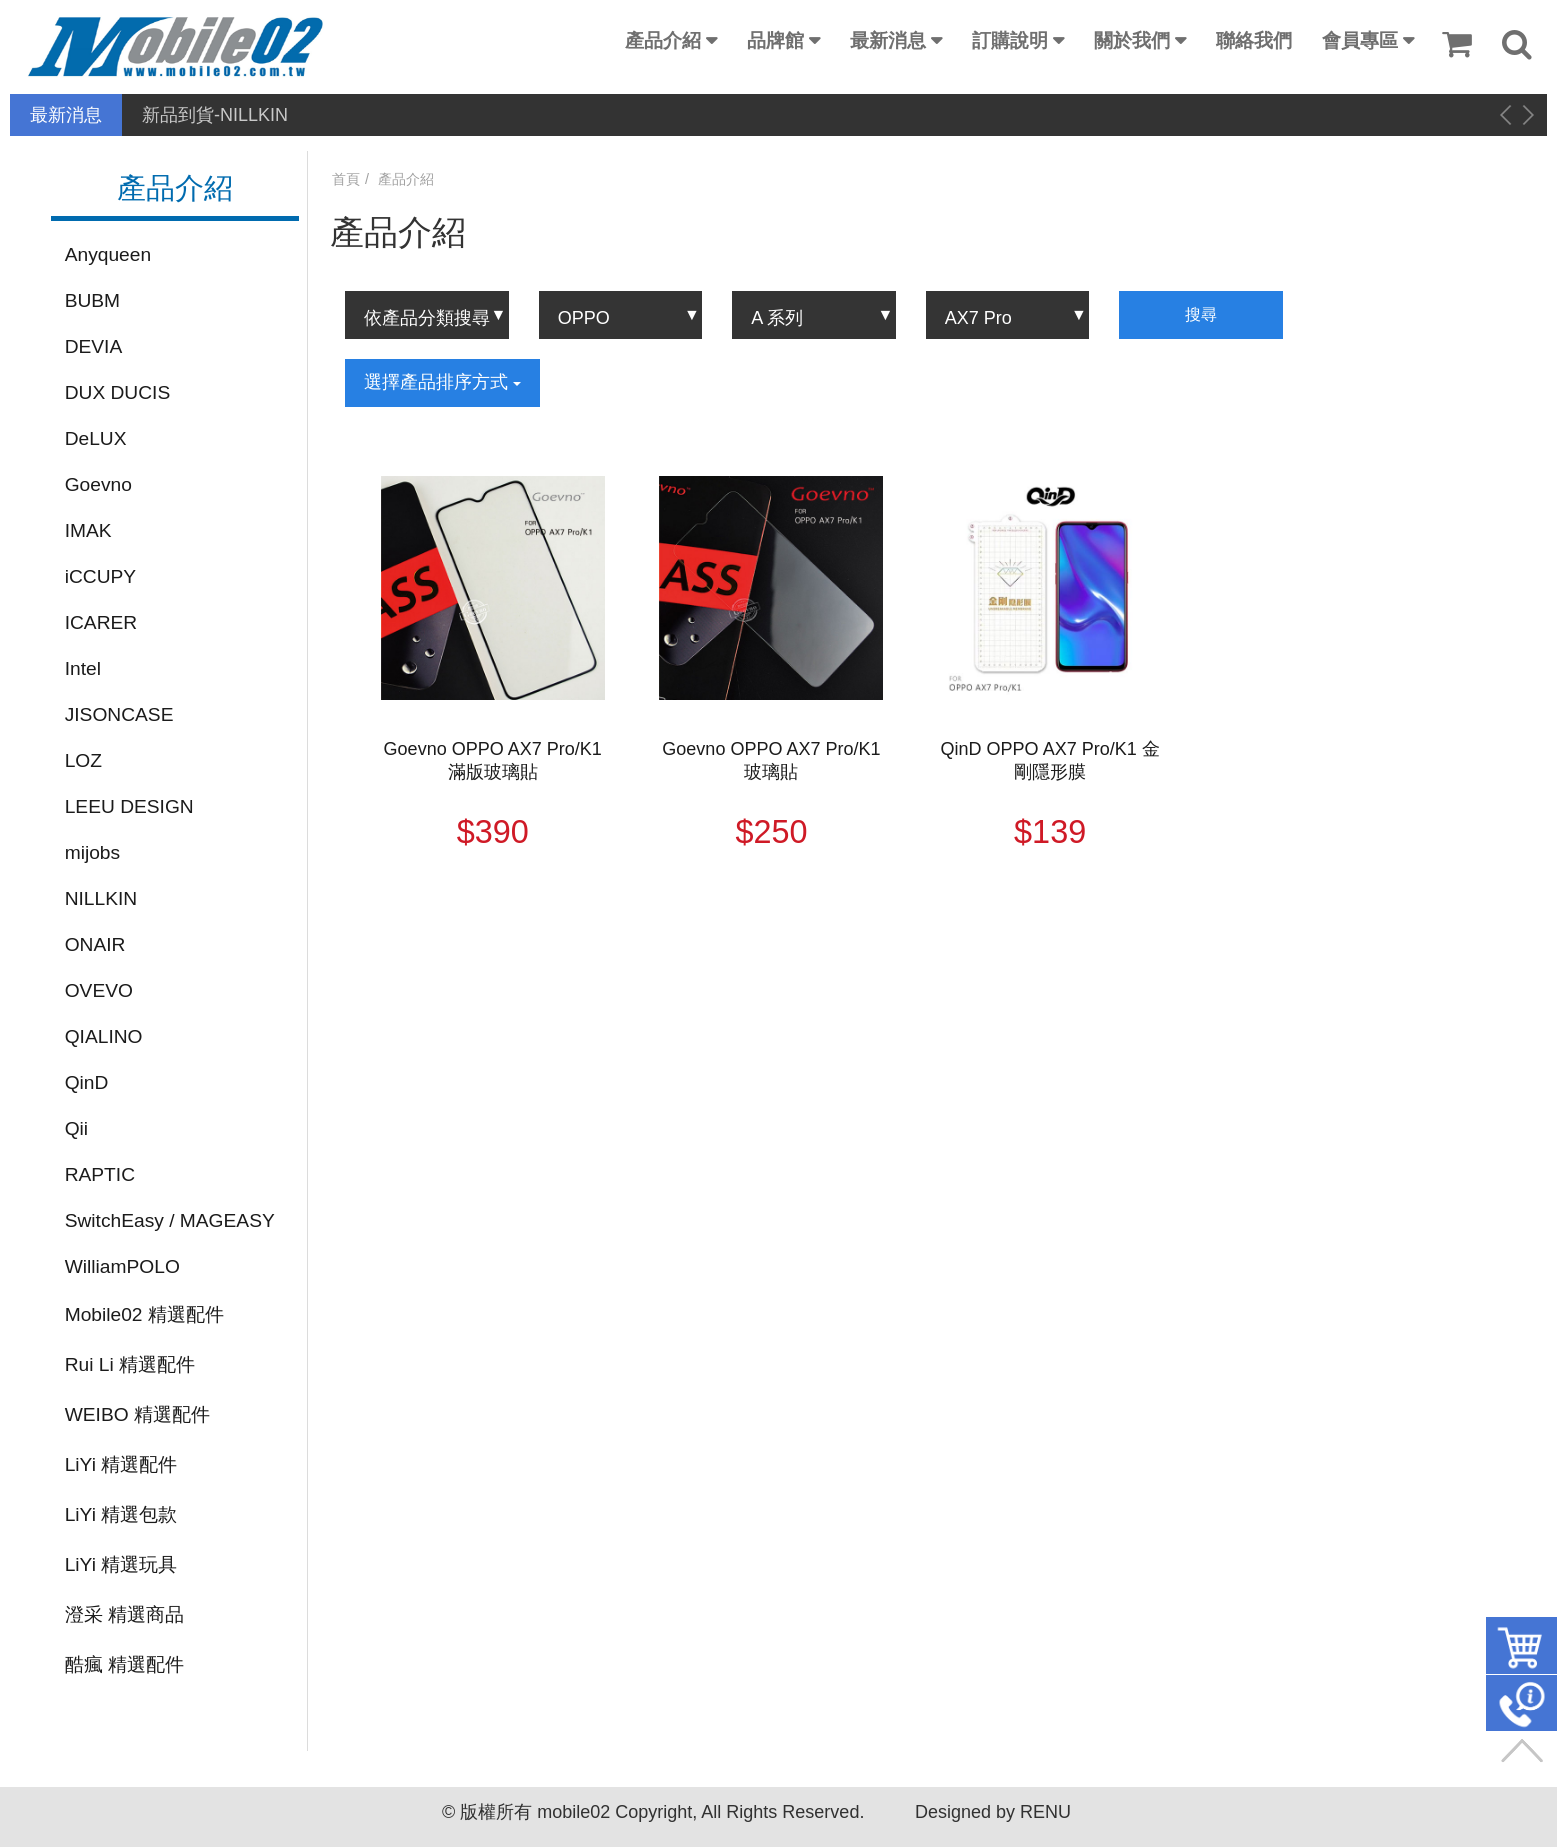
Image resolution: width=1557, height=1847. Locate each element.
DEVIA (94, 346)
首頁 (346, 179)
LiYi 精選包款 (121, 1514)
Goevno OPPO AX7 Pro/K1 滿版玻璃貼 (493, 760)
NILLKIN (101, 898)
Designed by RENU (993, 1812)
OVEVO (99, 990)
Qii (76, 1128)
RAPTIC (100, 1174)
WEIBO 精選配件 (137, 1414)
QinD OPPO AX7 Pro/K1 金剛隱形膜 (1050, 760)
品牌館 (775, 40)
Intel (83, 668)
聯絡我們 (1254, 40)
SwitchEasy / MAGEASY (170, 1220)
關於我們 (1132, 40)
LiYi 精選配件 (121, 1464)
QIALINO (104, 1036)
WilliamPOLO (122, 1266)
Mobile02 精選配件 (144, 1314)
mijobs (92, 852)
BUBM (92, 300)
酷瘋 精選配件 (124, 1664)
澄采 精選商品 (124, 1614)
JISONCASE (119, 714)
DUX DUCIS (118, 392)
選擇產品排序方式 (442, 382)
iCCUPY (100, 576)
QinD (87, 1082)
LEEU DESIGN (129, 806)
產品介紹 (663, 40)
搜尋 (1201, 314)
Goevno (98, 484)
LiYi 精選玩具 (121, 1564)
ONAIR (95, 944)
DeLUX (96, 438)
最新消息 (888, 40)
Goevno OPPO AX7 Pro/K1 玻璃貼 (771, 760)
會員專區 (1360, 40)
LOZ (83, 760)
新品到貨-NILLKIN (215, 115)
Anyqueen (108, 254)
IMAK (88, 530)
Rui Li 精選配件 (130, 1364)
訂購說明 (1010, 40)
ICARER (101, 622)
